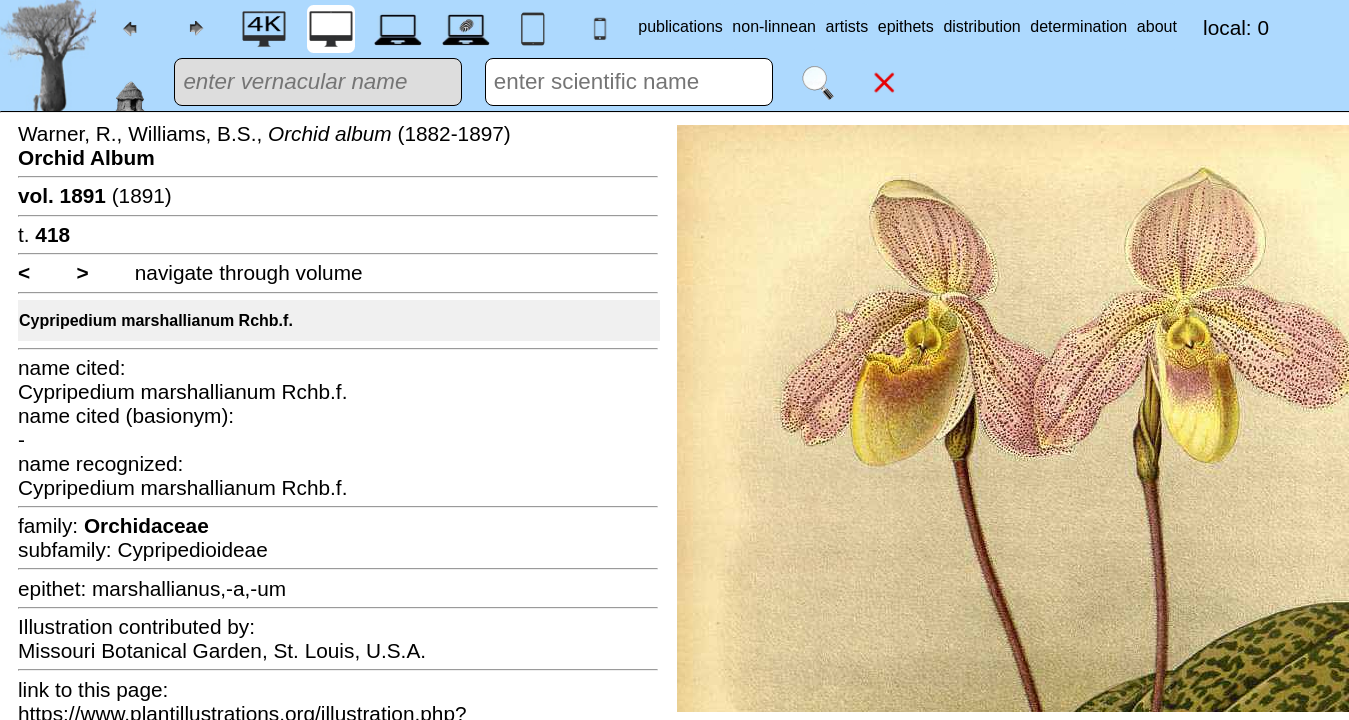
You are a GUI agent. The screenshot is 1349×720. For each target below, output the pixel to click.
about (1157, 26)
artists (847, 26)
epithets (906, 26)
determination (1078, 26)
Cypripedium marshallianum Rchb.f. (156, 320)
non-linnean (774, 26)
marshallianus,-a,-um (189, 588)
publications (680, 26)
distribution (981, 26)
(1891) (95, 195)
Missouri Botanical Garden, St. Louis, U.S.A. (222, 650)
